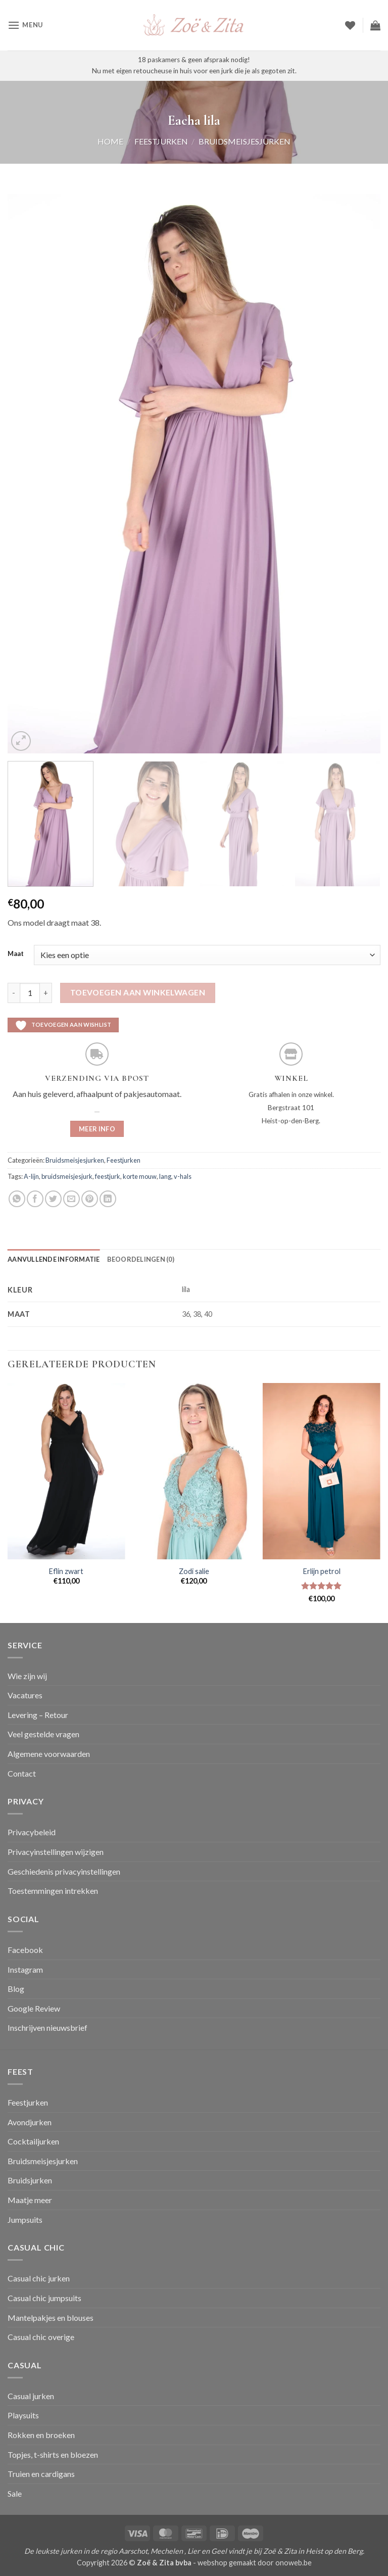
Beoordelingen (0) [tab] (140, 1259)
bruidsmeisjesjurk (66, 1176)
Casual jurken (31, 2396)
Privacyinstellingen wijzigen (56, 1851)
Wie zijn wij (27, 1676)
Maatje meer (30, 2200)
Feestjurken (161, 141)
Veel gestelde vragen (43, 1734)
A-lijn (31, 1176)
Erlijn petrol (322, 1571)
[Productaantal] (30, 993)
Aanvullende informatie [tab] (54, 1259)
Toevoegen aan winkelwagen (138, 992)
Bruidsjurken (30, 2180)
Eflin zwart (66, 1571)
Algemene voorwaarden (49, 1753)
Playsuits (23, 2415)
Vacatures (25, 1695)
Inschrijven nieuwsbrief (47, 2027)
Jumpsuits (25, 2219)
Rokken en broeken (41, 2435)
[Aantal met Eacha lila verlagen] (14, 993)
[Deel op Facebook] (35, 1198)
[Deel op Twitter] (53, 1198)
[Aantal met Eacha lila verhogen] (46, 993)
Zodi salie (194, 1571)
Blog (16, 1988)
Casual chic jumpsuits (44, 2298)
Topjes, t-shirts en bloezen (53, 2454)
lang (165, 1176)
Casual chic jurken (39, 2278)
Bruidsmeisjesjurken (244, 141)
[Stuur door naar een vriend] (71, 1198)
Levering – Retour (38, 1715)
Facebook (25, 1949)
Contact (22, 1773)
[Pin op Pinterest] (89, 1198)
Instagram (25, 1969)
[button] (25, 25)
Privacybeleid (32, 1832)
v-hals (182, 1176)
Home (110, 141)
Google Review (34, 2008)
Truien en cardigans (41, 2473)
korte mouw (140, 1176)
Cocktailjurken (33, 2141)
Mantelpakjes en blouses (50, 2317)
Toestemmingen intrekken (53, 1890)
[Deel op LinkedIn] (108, 1198)
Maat (16, 954)
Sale (15, 2493)
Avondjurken (30, 2122)
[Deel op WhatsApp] (17, 1198)
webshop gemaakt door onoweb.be (255, 2562)
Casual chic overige (41, 2337)
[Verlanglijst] (350, 25)
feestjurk (107, 1176)
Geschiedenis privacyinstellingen (64, 1871)
